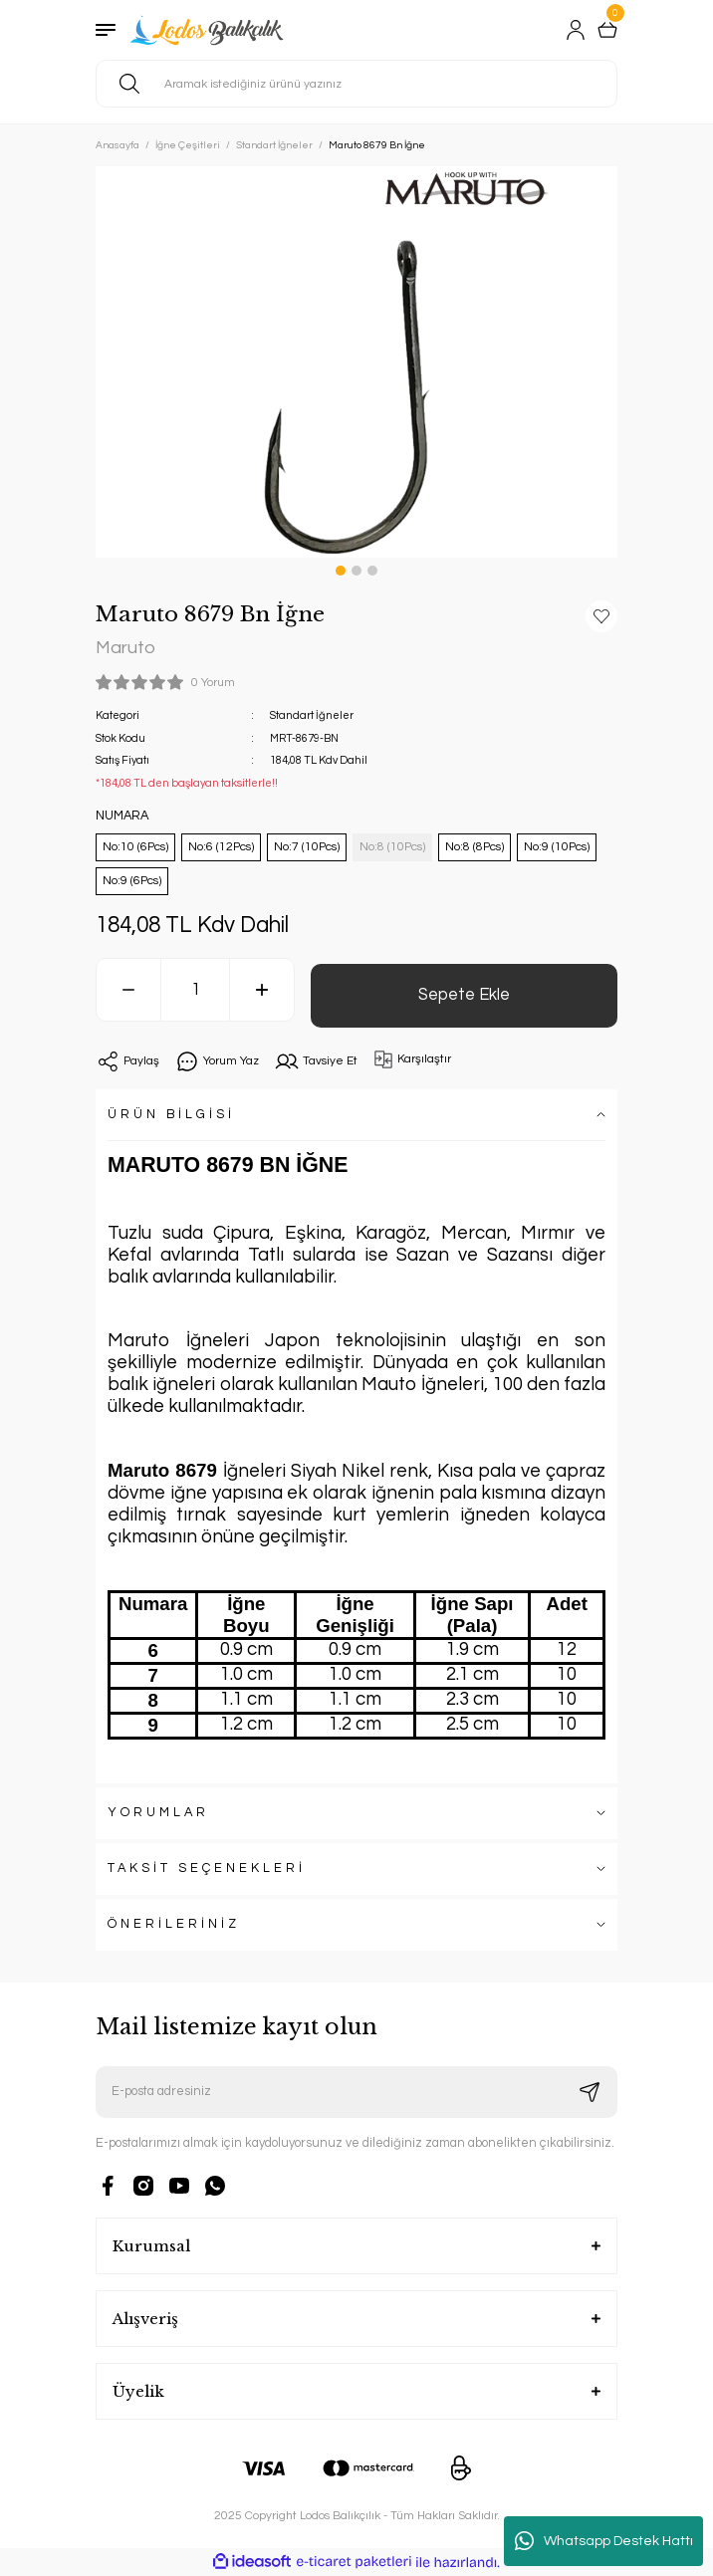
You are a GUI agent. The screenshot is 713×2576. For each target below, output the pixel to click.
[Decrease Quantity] (128, 990)
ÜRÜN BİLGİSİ (171, 1114)
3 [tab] (372, 571)
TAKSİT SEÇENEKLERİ (207, 1868)
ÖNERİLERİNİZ (174, 1924)
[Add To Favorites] (601, 616)
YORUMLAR (158, 1812)
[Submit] (589, 2092)
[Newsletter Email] (356, 2092)
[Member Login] (576, 30)
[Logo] (208, 30)
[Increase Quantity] (262, 990)
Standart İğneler (312, 715)
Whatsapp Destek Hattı (604, 2541)
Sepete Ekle (464, 994)
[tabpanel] (356, 362)
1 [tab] (341, 571)
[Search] (356, 84)
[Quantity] (195, 990)
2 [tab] (356, 571)
